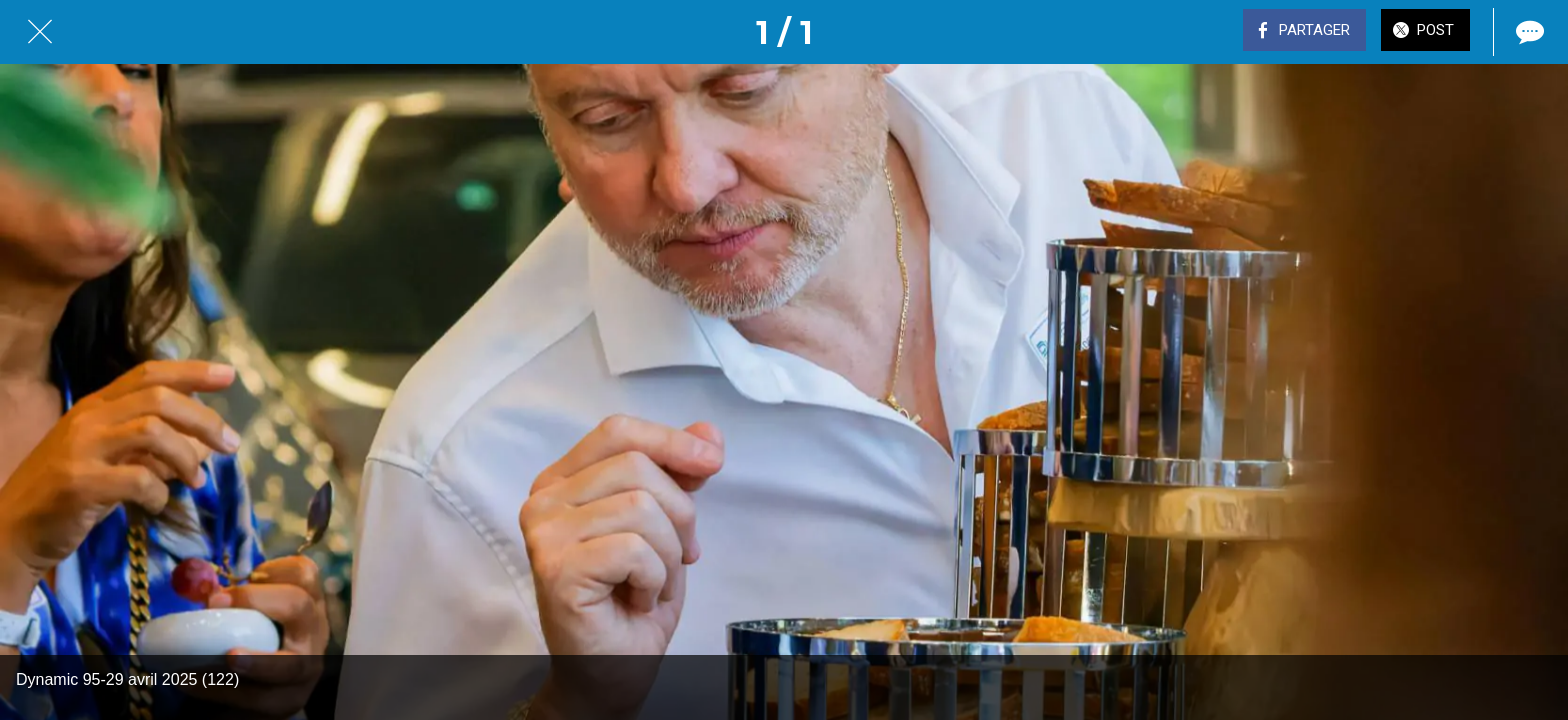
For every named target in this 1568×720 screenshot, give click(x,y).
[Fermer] (40, 32)
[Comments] (1528, 32)
